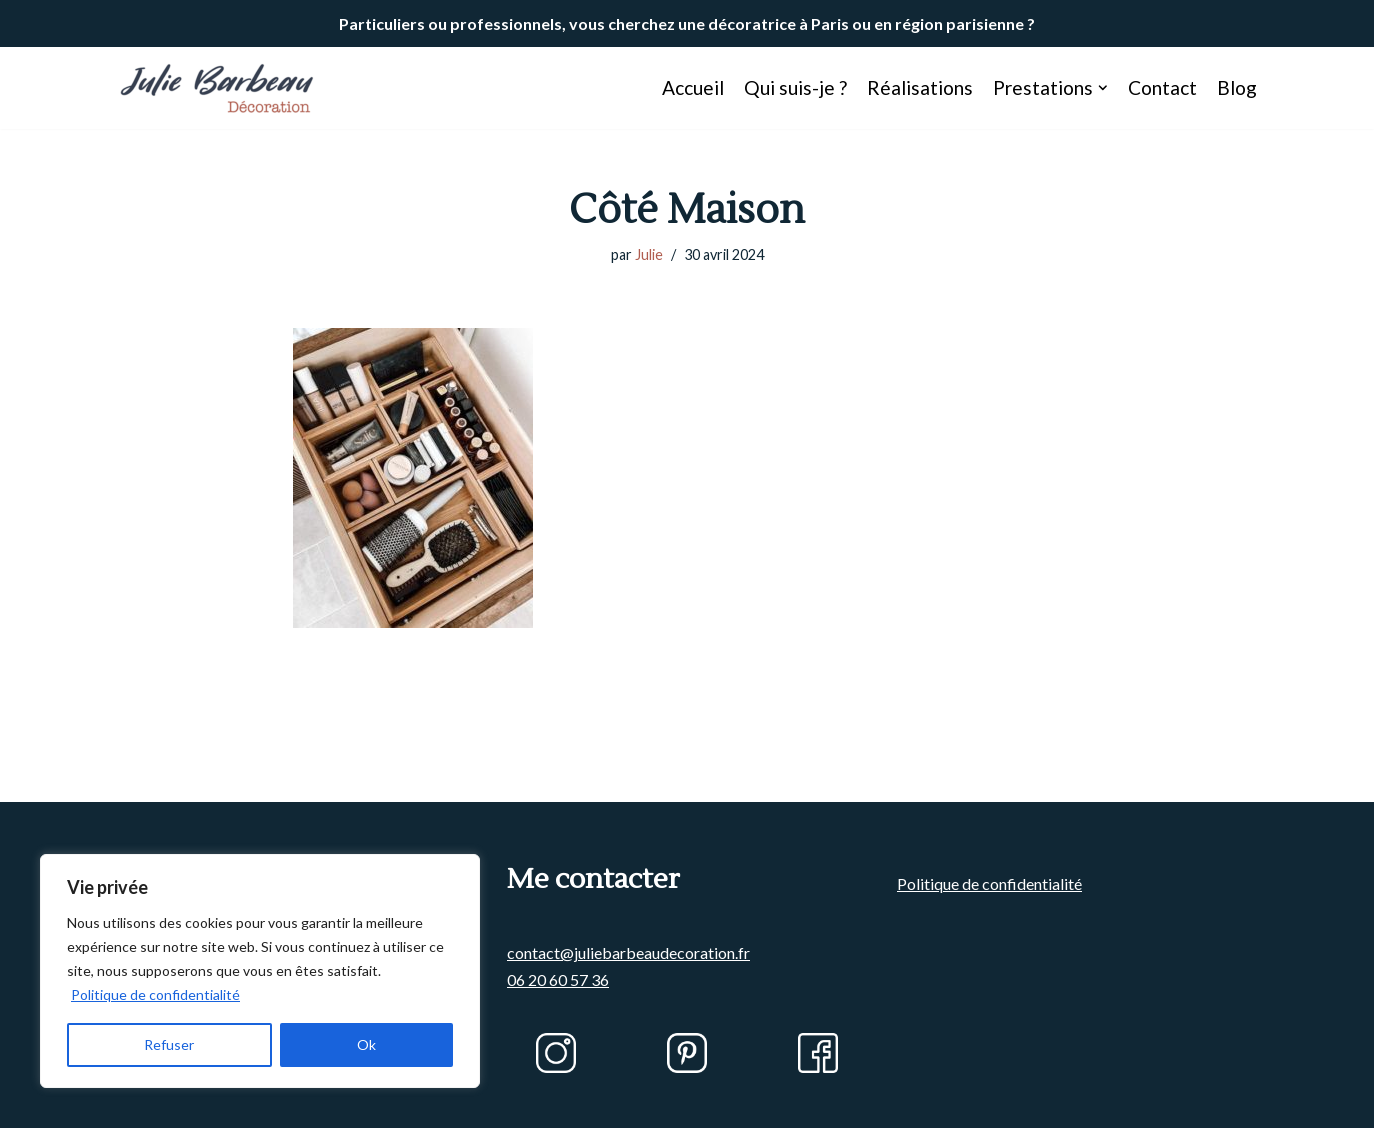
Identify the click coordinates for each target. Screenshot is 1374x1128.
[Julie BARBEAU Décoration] (217, 88)
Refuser (169, 1044)
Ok (366, 1044)
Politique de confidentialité (155, 994)
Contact (1162, 87)
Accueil (693, 87)
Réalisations (920, 87)
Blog (1237, 87)
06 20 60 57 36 (558, 979)
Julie (649, 254)
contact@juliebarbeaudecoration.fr (628, 952)
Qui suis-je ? (795, 87)
